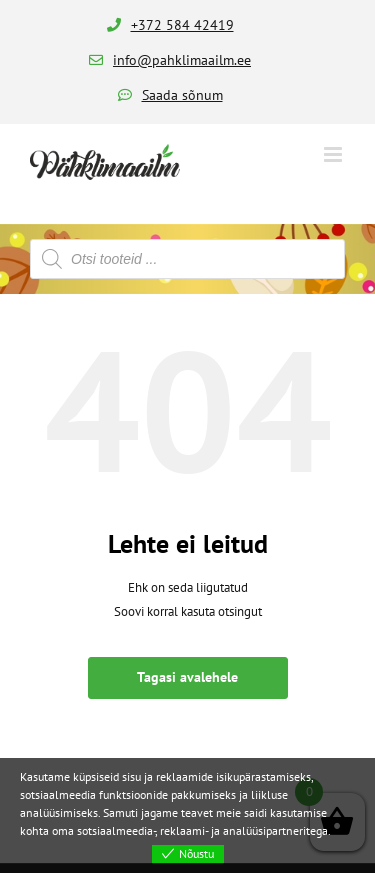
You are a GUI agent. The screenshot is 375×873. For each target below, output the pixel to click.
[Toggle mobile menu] (334, 154)
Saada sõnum (182, 95)
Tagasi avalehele (187, 677)
